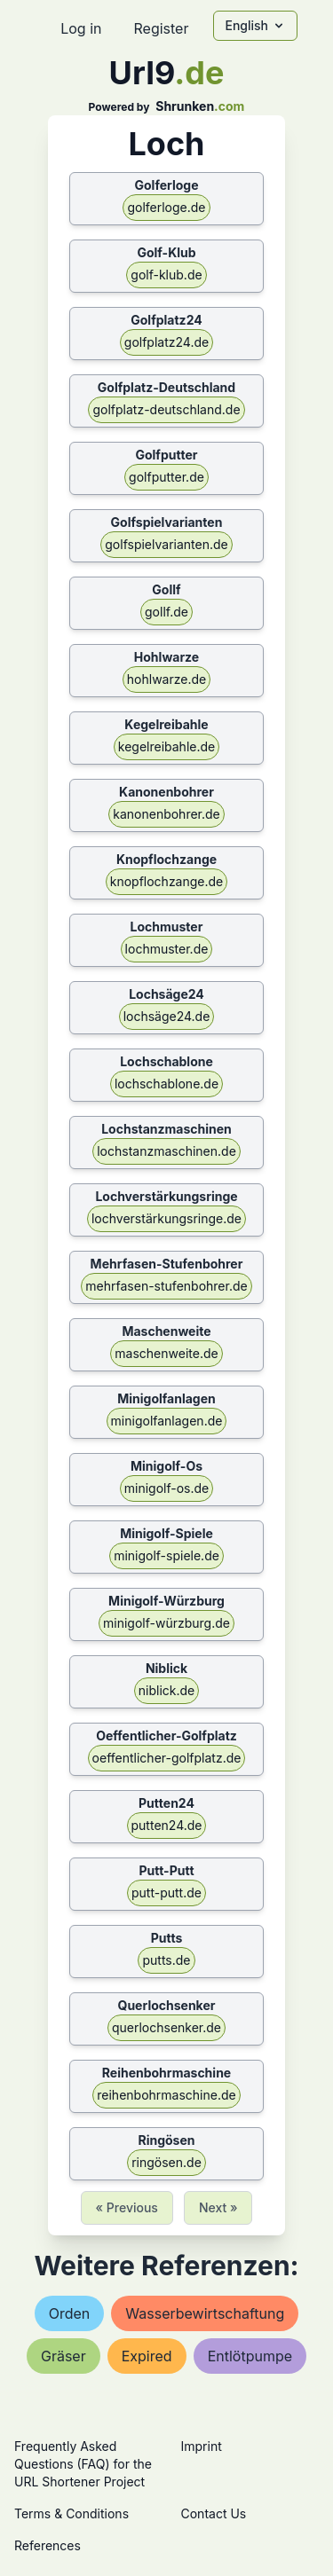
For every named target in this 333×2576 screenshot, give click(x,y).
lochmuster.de (167, 948)
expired (147, 2356)
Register (160, 28)
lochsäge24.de (166, 1016)
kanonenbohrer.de (166, 813)
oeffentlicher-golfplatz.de (167, 1757)
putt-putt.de (166, 1892)
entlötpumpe (250, 2356)
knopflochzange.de (167, 881)
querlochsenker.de (166, 2027)
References (47, 2545)
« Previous (127, 2207)
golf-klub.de (166, 274)
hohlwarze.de (166, 679)
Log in (80, 28)
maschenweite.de (166, 1353)
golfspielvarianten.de (166, 544)
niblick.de (166, 1690)
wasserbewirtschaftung (204, 2313)
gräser (63, 2356)
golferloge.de (166, 207)
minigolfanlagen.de (167, 1420)
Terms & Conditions (71, 2513)
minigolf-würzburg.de (166, 1622)
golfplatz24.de (166, 341)
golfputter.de (166, 476)
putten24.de (166, 1825)
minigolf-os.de (166, 1488)
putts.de (166, 1959)
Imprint (201, 2446)
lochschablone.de (166, 1083)
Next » (218, 2207)
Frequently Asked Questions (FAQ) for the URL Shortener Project (83, 2464)
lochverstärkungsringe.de (166, 1218)
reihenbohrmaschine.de (166, 2094)
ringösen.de (166, 2162)
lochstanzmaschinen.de (166, 1150)
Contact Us (214, 2513)
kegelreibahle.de (166, 746)
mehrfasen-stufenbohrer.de (166, 1285)
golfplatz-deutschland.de (166, 409)
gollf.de (166, 611)
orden (70, 2313)
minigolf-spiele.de (166, 1555)
